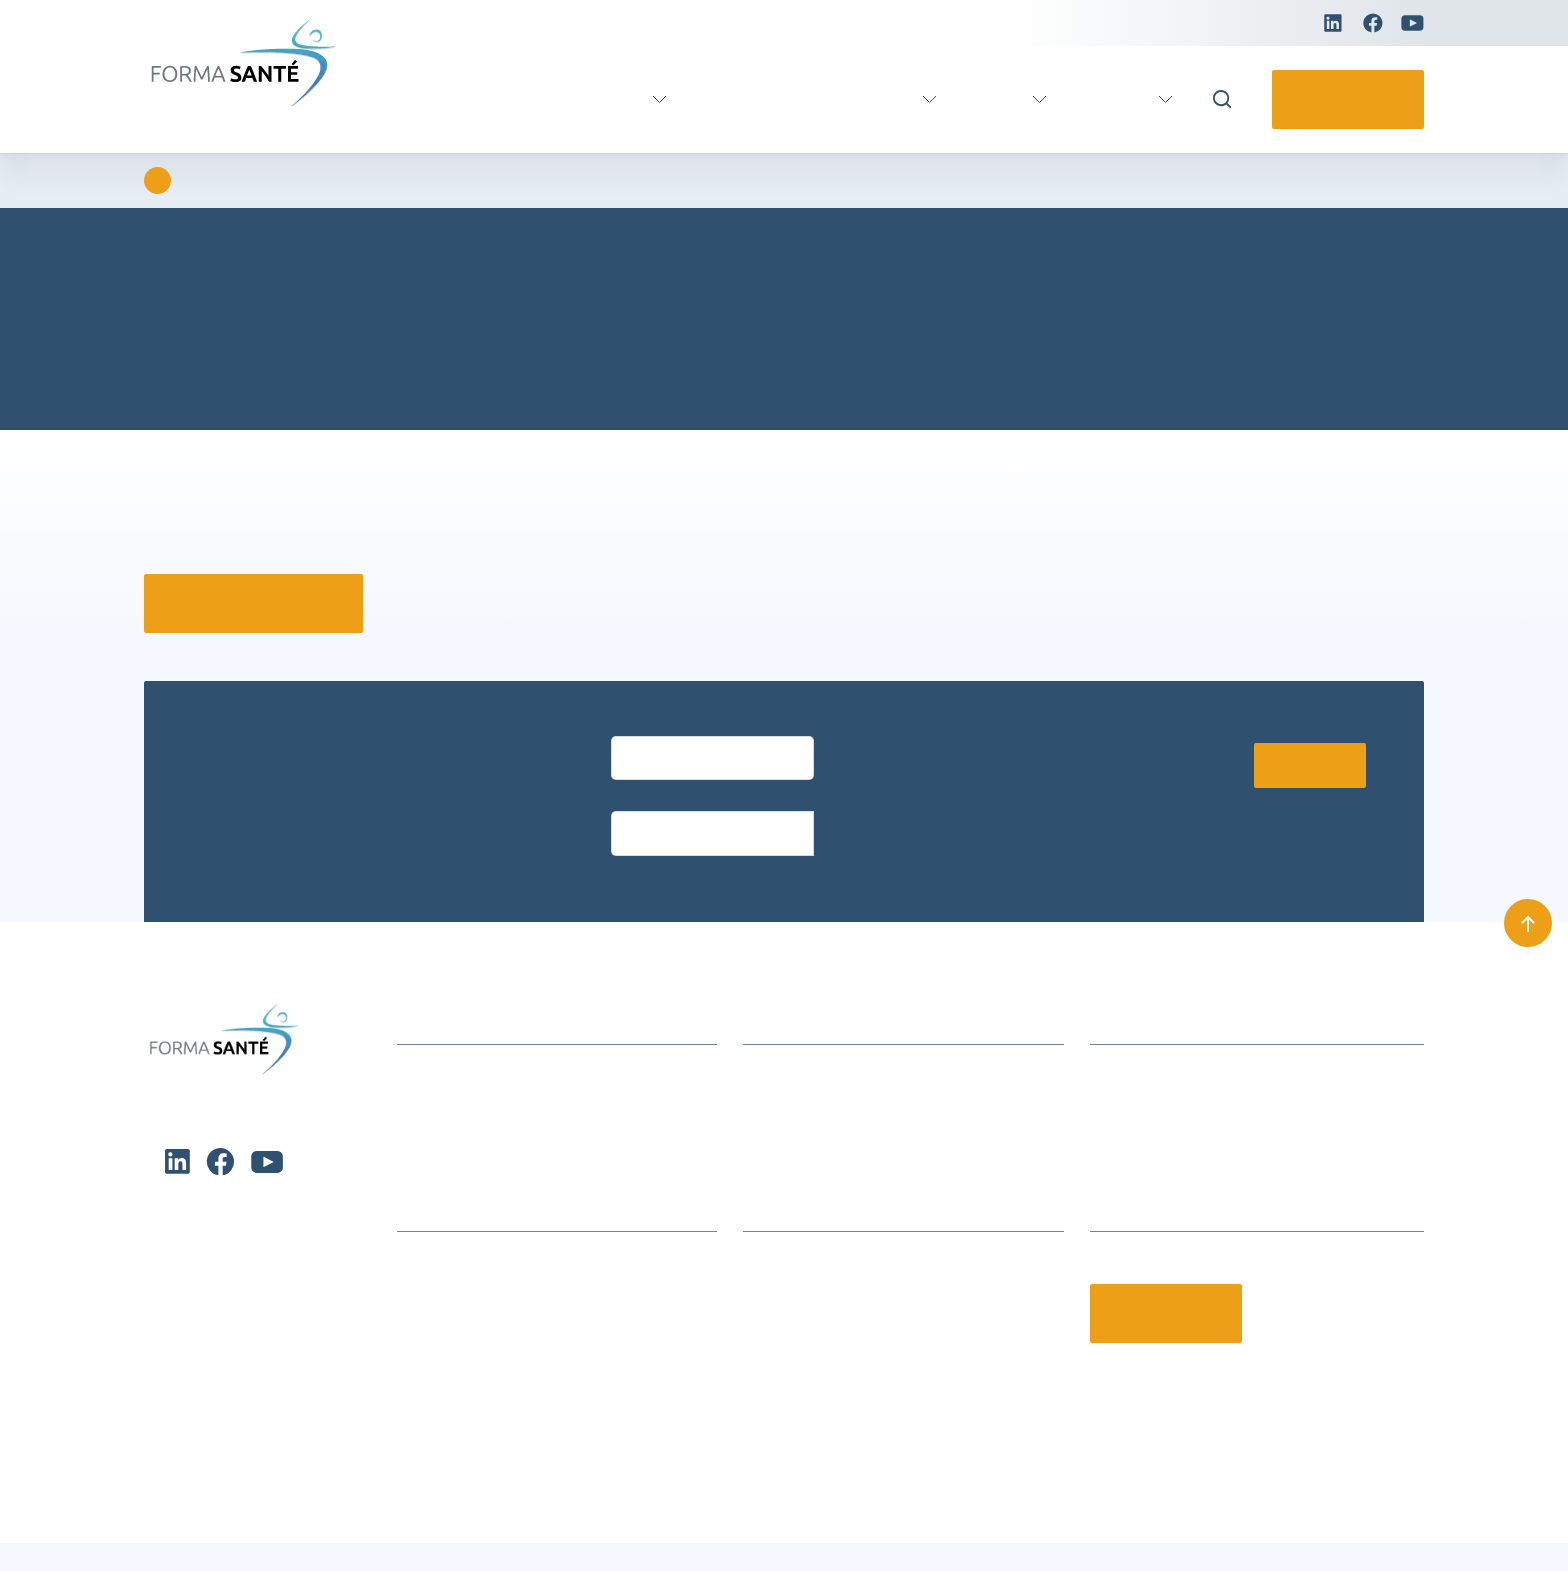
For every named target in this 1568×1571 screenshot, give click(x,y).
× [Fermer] (1310, 480)
